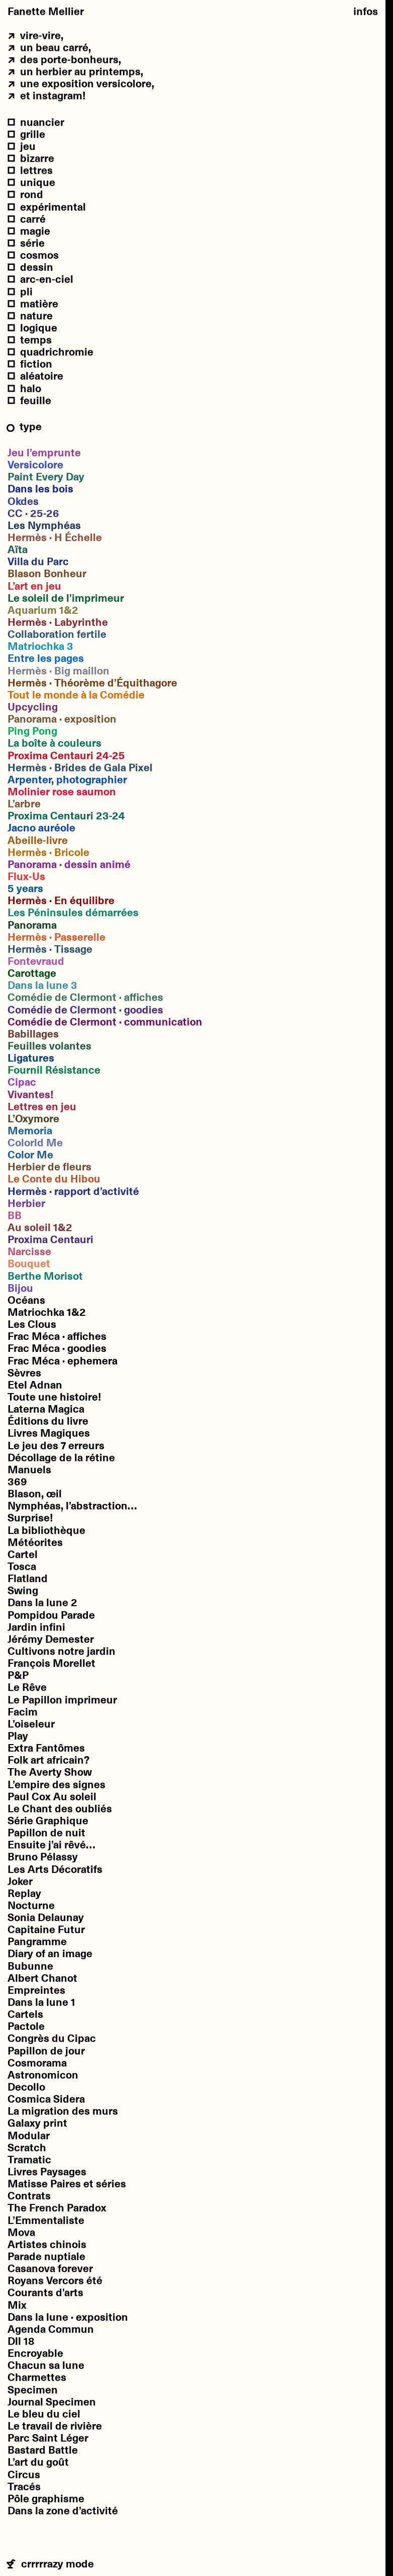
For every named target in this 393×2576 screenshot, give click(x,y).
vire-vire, (35, 35)
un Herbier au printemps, (75, 71)
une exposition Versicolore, (81, 83)
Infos (365, 11)
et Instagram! (47, 95)
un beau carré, (49, 47)
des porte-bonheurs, (64, 59)
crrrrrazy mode (51, 2563)
